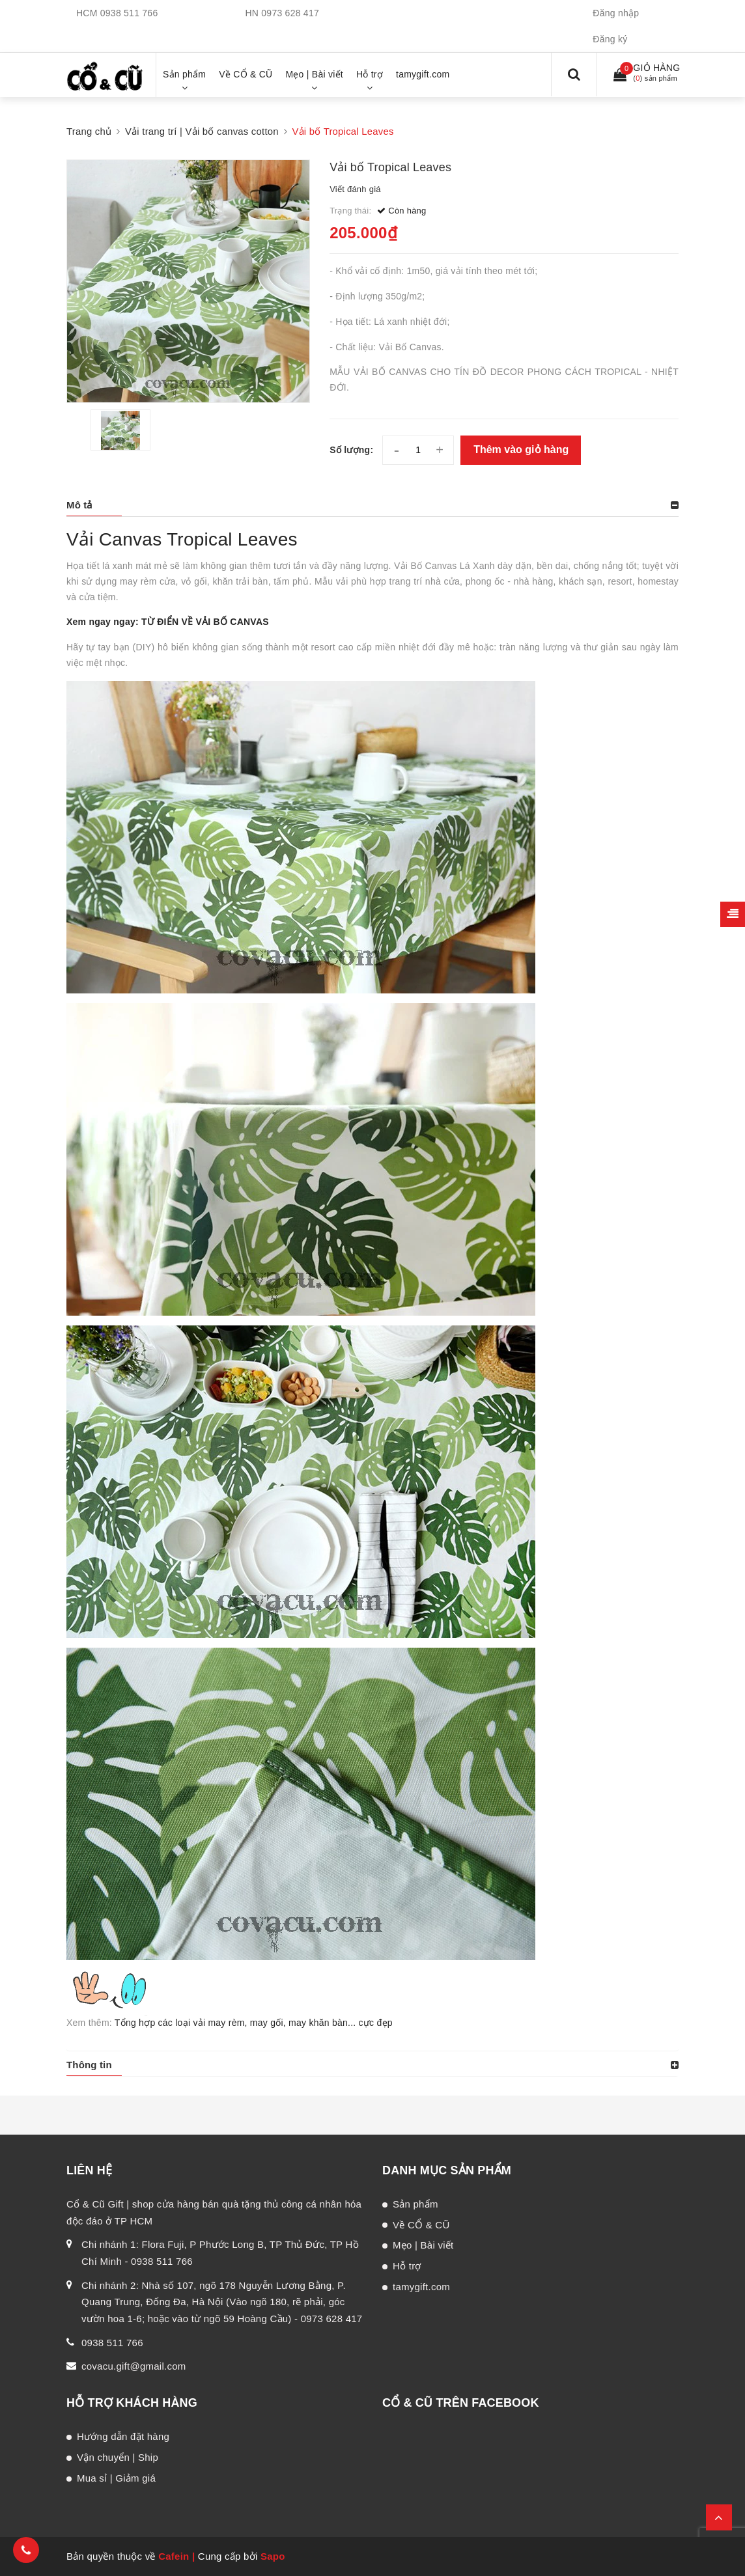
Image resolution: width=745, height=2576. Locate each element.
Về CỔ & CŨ (421, 2224)
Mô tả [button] (79, 504)
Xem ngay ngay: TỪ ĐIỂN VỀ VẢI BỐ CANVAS (167, 621)
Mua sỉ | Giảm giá (116, 2478)
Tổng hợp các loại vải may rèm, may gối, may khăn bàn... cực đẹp (254, 2022)
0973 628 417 (290, 13)
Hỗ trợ (407, 2265)
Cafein (173, 2556)
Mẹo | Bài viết (423, 2245)
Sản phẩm (415, 2203)
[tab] (372, 505)
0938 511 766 (129, 13)
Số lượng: (351, 450)
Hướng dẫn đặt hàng (123, 2436)
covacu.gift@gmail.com (133, 2366)
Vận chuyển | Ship (117, 2457)
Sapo (272, 2556)
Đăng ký (610, 39)
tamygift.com (421, 2286)
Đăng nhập (616, 13)
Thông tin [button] (89, 2064)
